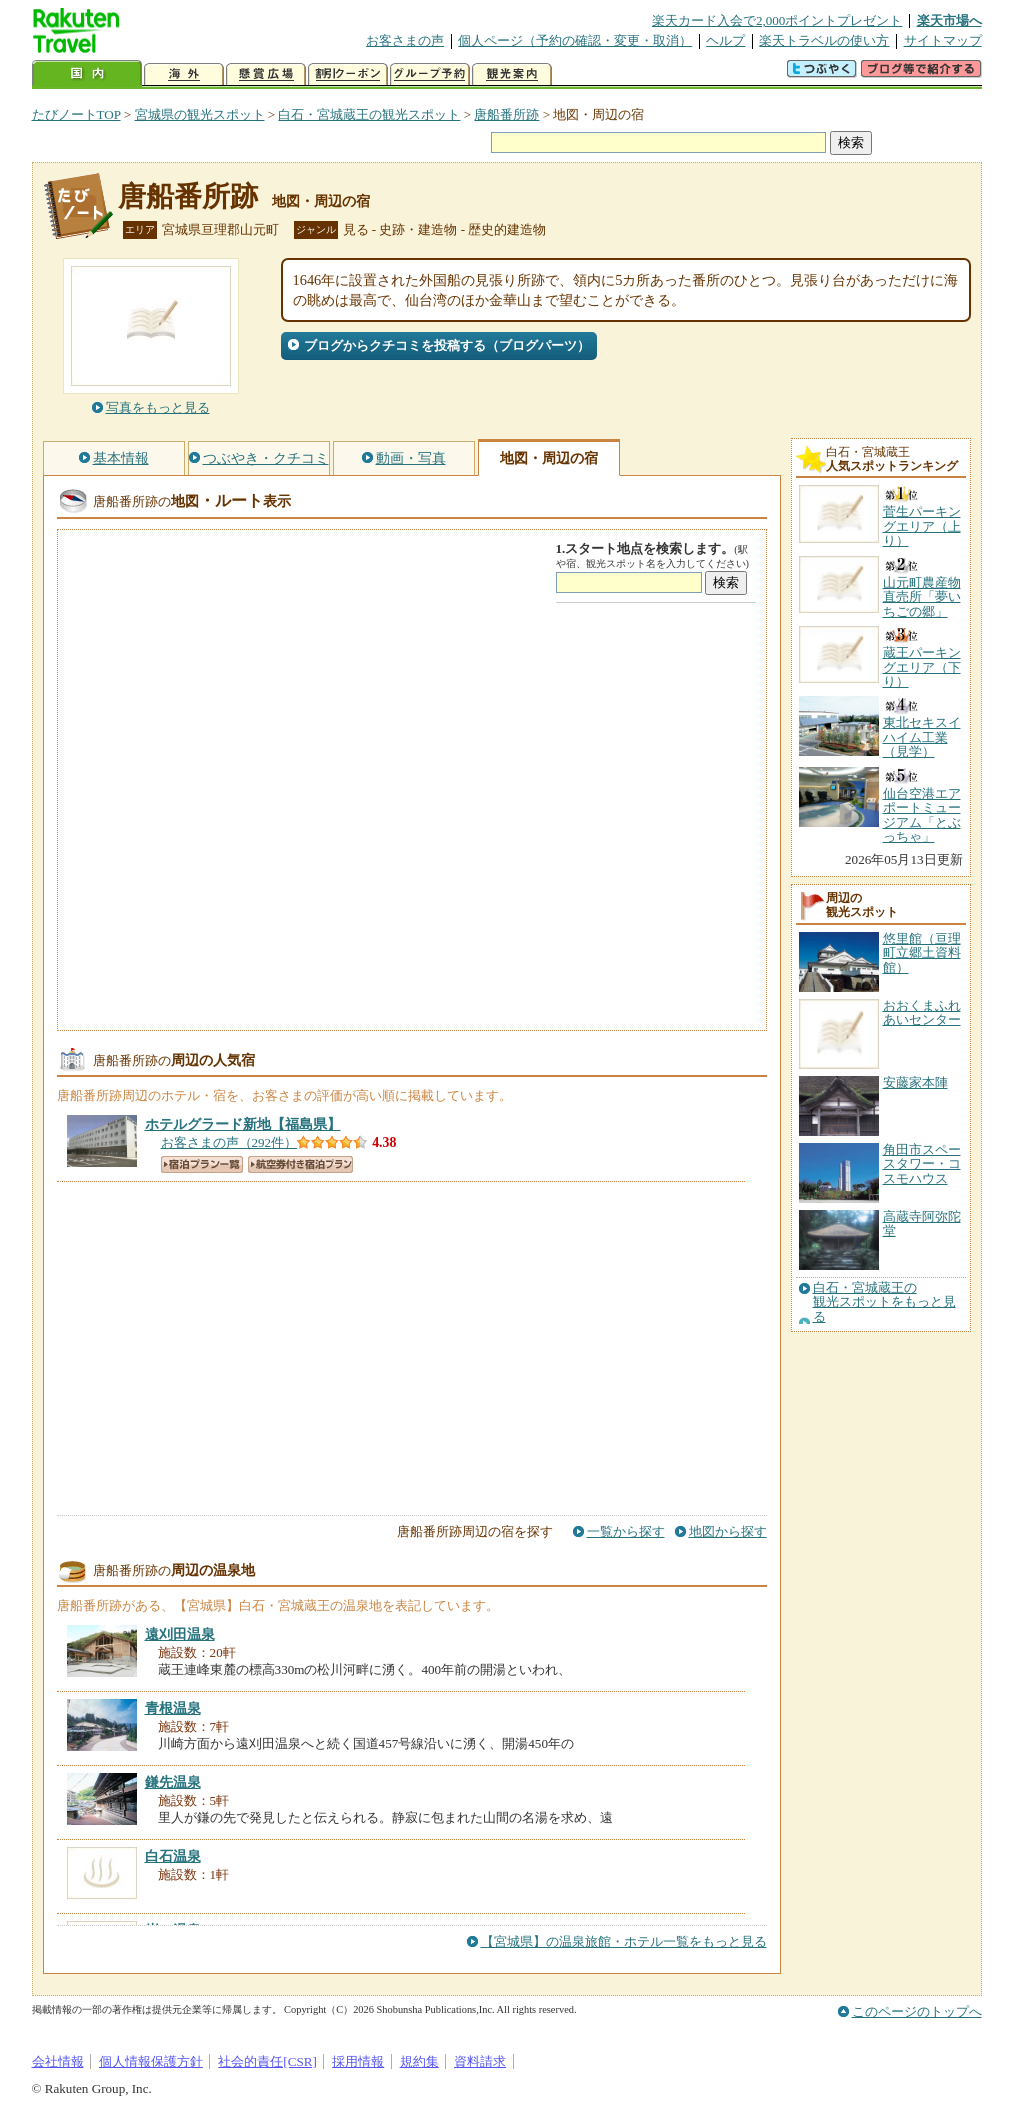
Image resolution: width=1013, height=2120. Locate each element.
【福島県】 (243, 1124)
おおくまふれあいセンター (922, 1012)
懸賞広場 (266, 74)
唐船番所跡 (506, 114)
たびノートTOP (76, 114)
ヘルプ (725, 40)
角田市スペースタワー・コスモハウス (922, 1164)
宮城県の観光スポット (200, 114)
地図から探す (728, 1531)
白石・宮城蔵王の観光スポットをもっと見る (884, 1302)
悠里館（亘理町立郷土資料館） (922, 953)
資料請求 (480, 2061)
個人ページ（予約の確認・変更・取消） (575, 40)
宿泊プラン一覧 (202, 1164)
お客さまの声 (405, 40)
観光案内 (512, 74)
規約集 (419, 2061)
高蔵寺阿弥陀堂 (922, 1223)
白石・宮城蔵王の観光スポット (369, 114)
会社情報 (58, 2061)
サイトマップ (943, 40)
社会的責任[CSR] (267, 2061)
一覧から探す (626, 1531)
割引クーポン (348, 74)
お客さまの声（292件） (229, 1142)
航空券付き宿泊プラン (300, 1164)
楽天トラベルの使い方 (824, 40)
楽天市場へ (949, 20)
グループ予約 (430, 74)
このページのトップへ (917, 2011)
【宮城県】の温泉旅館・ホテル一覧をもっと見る (624, 1941)
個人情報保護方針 (151, 2061)
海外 (184, 74)
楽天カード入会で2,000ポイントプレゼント (777, 20)
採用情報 (358, 2061)
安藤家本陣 (915, 1082)
